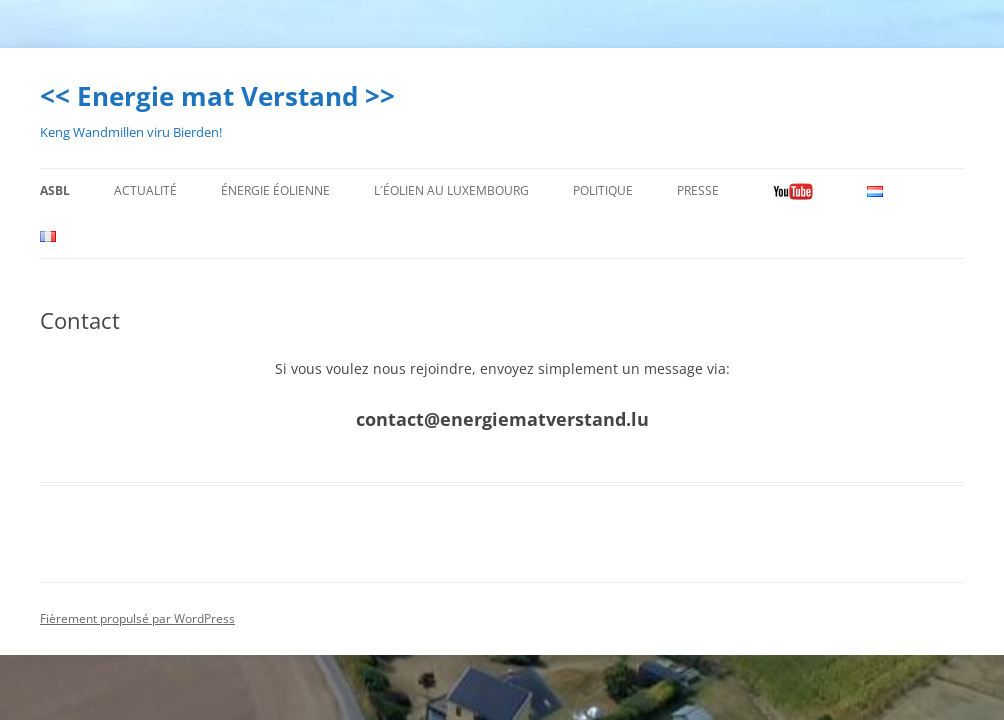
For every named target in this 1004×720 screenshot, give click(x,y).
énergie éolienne (275, 190)
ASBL (55, 190)
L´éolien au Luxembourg (451, 190)
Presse (698, 190)
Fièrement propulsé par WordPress (137, 618)
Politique (603, 190)
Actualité (145, 190)
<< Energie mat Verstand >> (217, 96)
